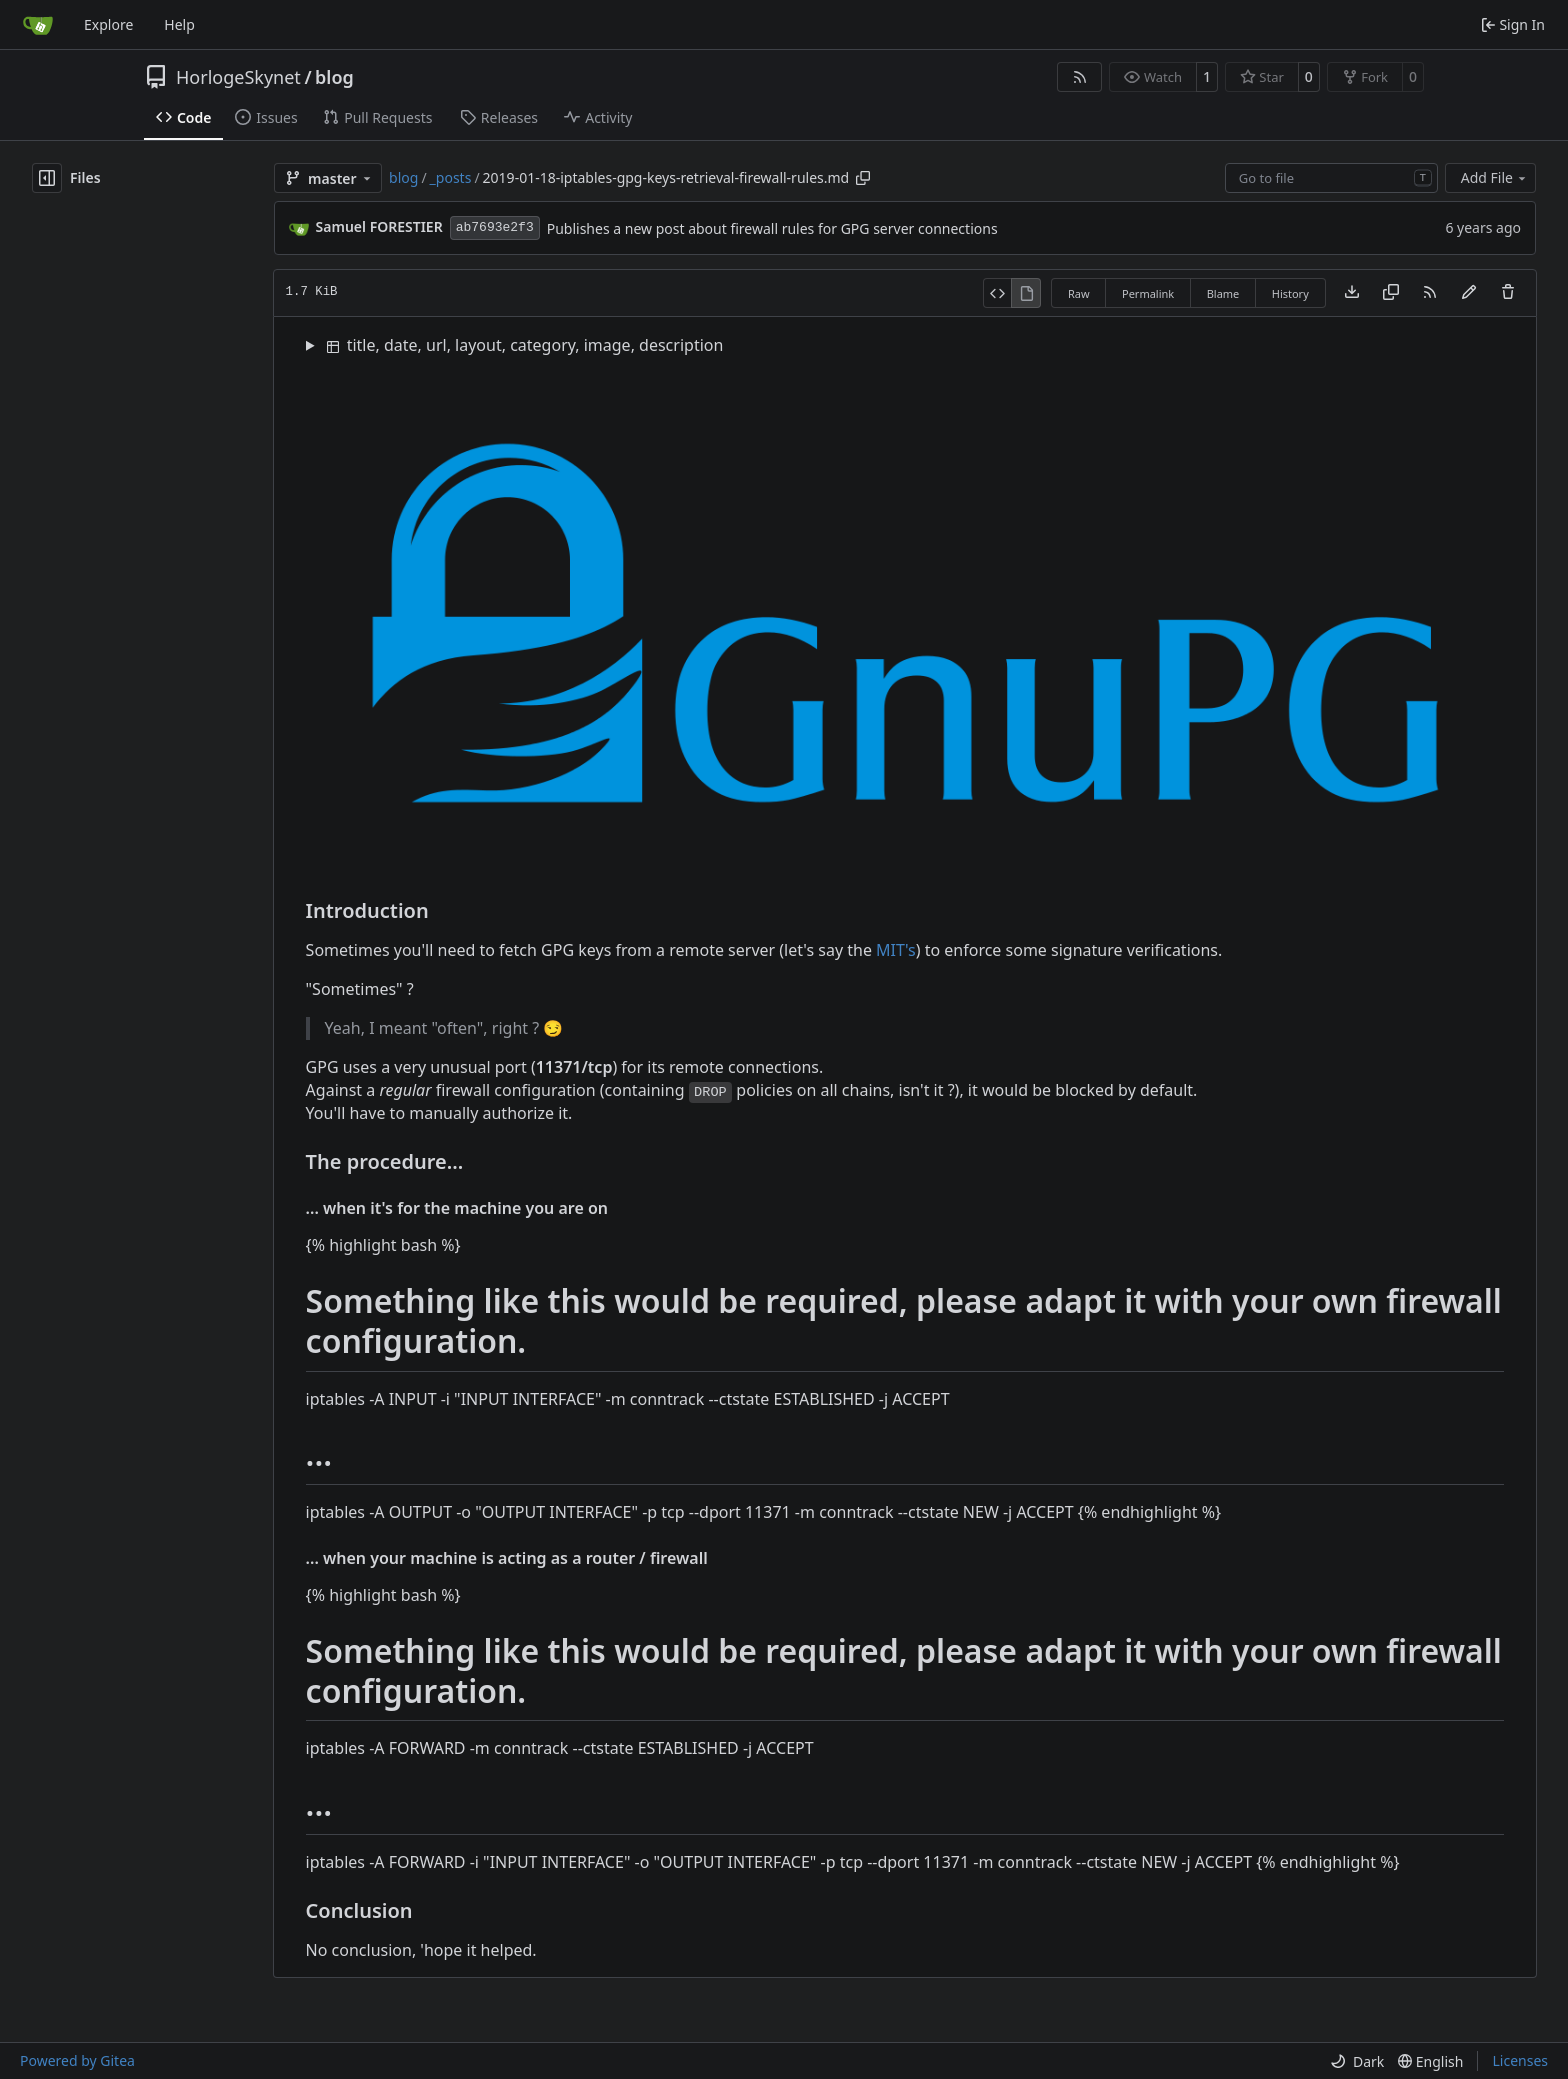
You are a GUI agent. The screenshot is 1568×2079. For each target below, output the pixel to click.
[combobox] (1331, 178)
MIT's (896, 950)
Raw (1079, 293)
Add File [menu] (1495, 177)
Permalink (1148, 293)
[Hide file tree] (47, 178)
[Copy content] (1391, 293)
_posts (451, 177)
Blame (1223, 293)
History (1290, 293)
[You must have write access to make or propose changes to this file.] (1508, 293)
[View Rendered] (1026, 293)
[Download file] (1352, 293)
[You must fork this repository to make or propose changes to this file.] (1469, 293)
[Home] (38, 25)
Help (179, 24)
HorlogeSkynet (238, 77)
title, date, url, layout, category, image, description (525, 345)
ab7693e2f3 (495, 227)
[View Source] (997, 293)
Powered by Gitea (77, 2060)
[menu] (1357, 2061)
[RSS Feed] (1080, 77)
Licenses (1520, 2060)
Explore (108, 24)
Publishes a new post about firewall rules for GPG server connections (772, 228)
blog (334, 77)
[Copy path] (863, 178)
